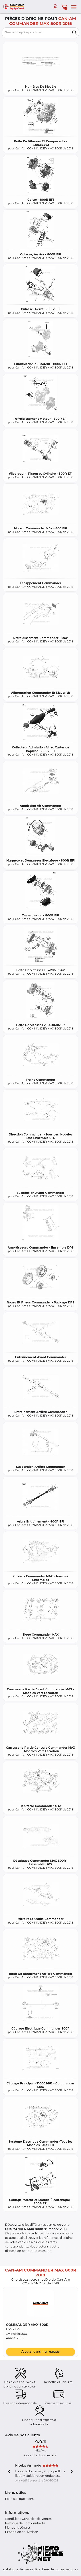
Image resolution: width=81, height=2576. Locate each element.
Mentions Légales (18, 2527)
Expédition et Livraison (21, 2532)
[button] (40, 2303)
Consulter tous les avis (40, 2455)
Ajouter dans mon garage (40, 2351)
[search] (74, 32)
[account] (56, 6)
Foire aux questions (19, 2499)
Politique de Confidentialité (25, 2523)
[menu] (73, 6)
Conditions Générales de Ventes (28, 2519)
